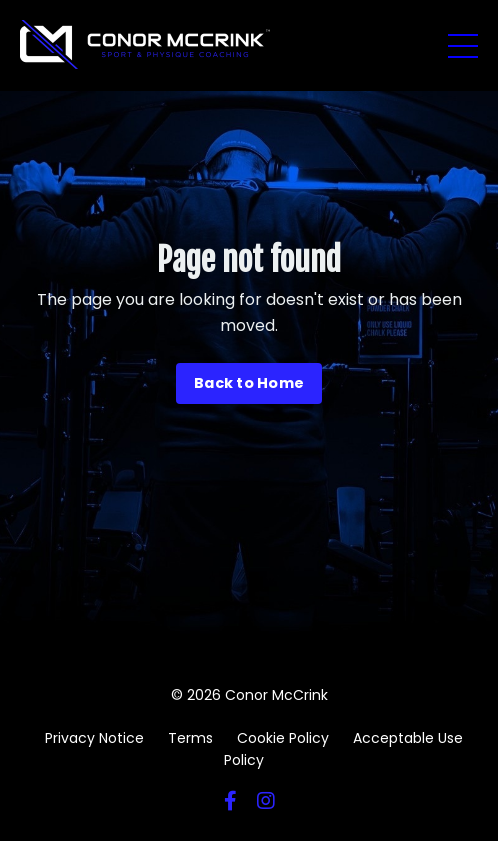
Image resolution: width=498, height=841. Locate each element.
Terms (190, 738)
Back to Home (249, 383)
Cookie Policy (283, 738)
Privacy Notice (94, 738)
